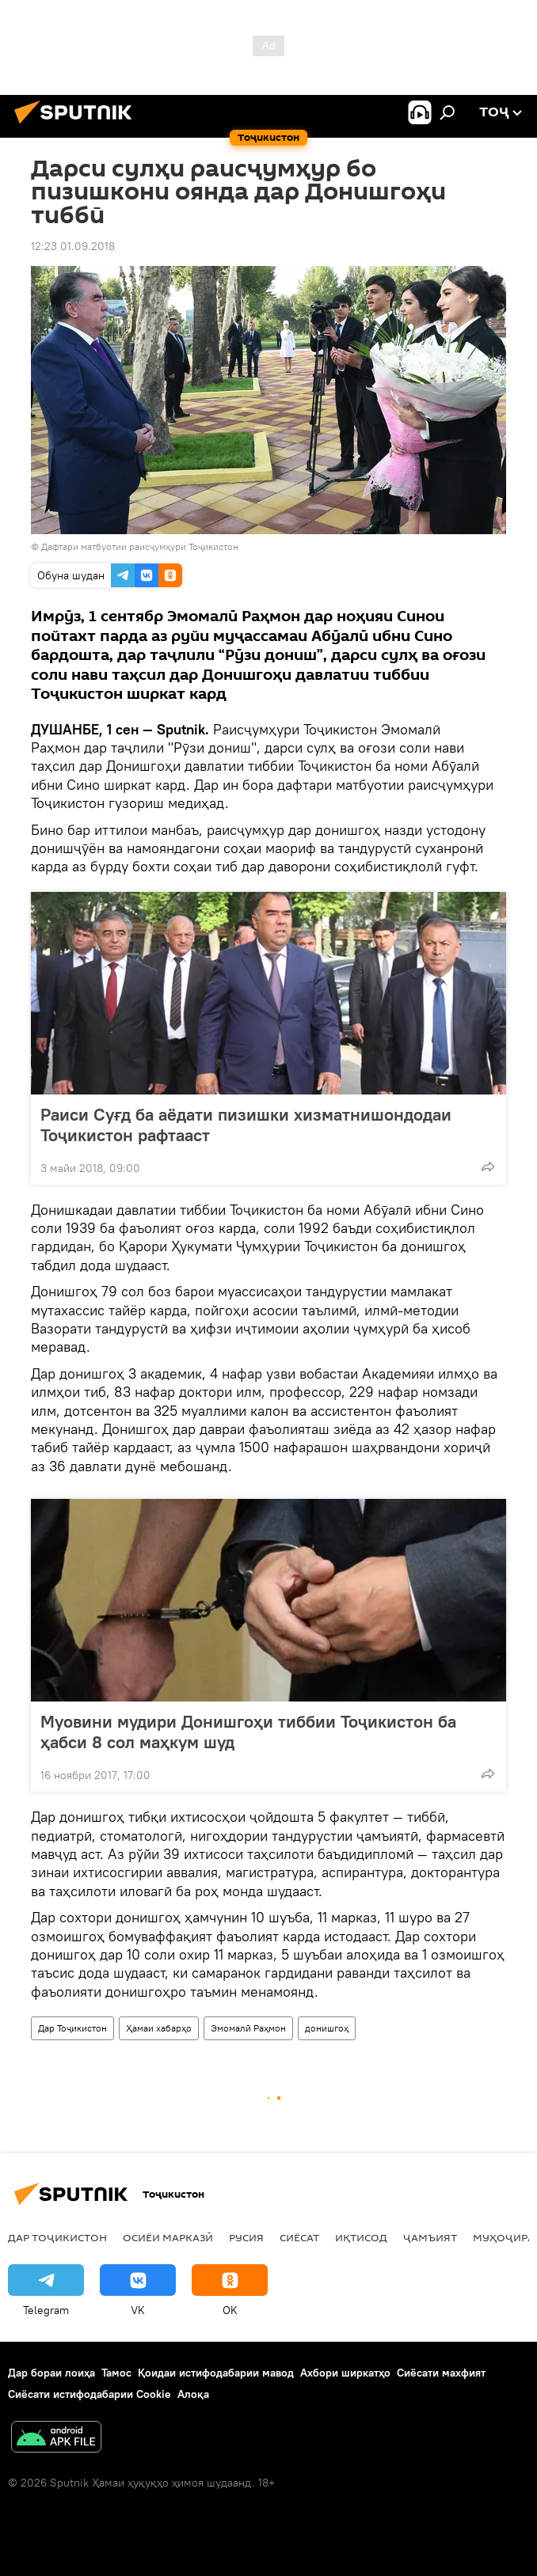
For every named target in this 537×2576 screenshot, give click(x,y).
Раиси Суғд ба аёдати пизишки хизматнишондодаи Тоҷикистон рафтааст (245, 1124)
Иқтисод (361, 2237)
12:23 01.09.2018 (73, 246)
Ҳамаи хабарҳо (159, 2028)
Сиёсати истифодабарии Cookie (89, 2394)
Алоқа (193, 2394)
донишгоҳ (326, 2028)
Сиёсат (299, 2237)
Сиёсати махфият (441, 2372)
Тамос (116, 2372)
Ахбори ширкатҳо (345, 2372)
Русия (246, 2237)
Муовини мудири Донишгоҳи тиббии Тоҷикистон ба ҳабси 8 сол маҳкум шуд (248, 1731)
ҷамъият (430, 2237)
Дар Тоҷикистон (72, 2028)
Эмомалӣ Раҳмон (248, 2028)
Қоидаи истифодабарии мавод (216, 2372)
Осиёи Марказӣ (168, 2237)
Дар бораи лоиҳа (51, 2372)
